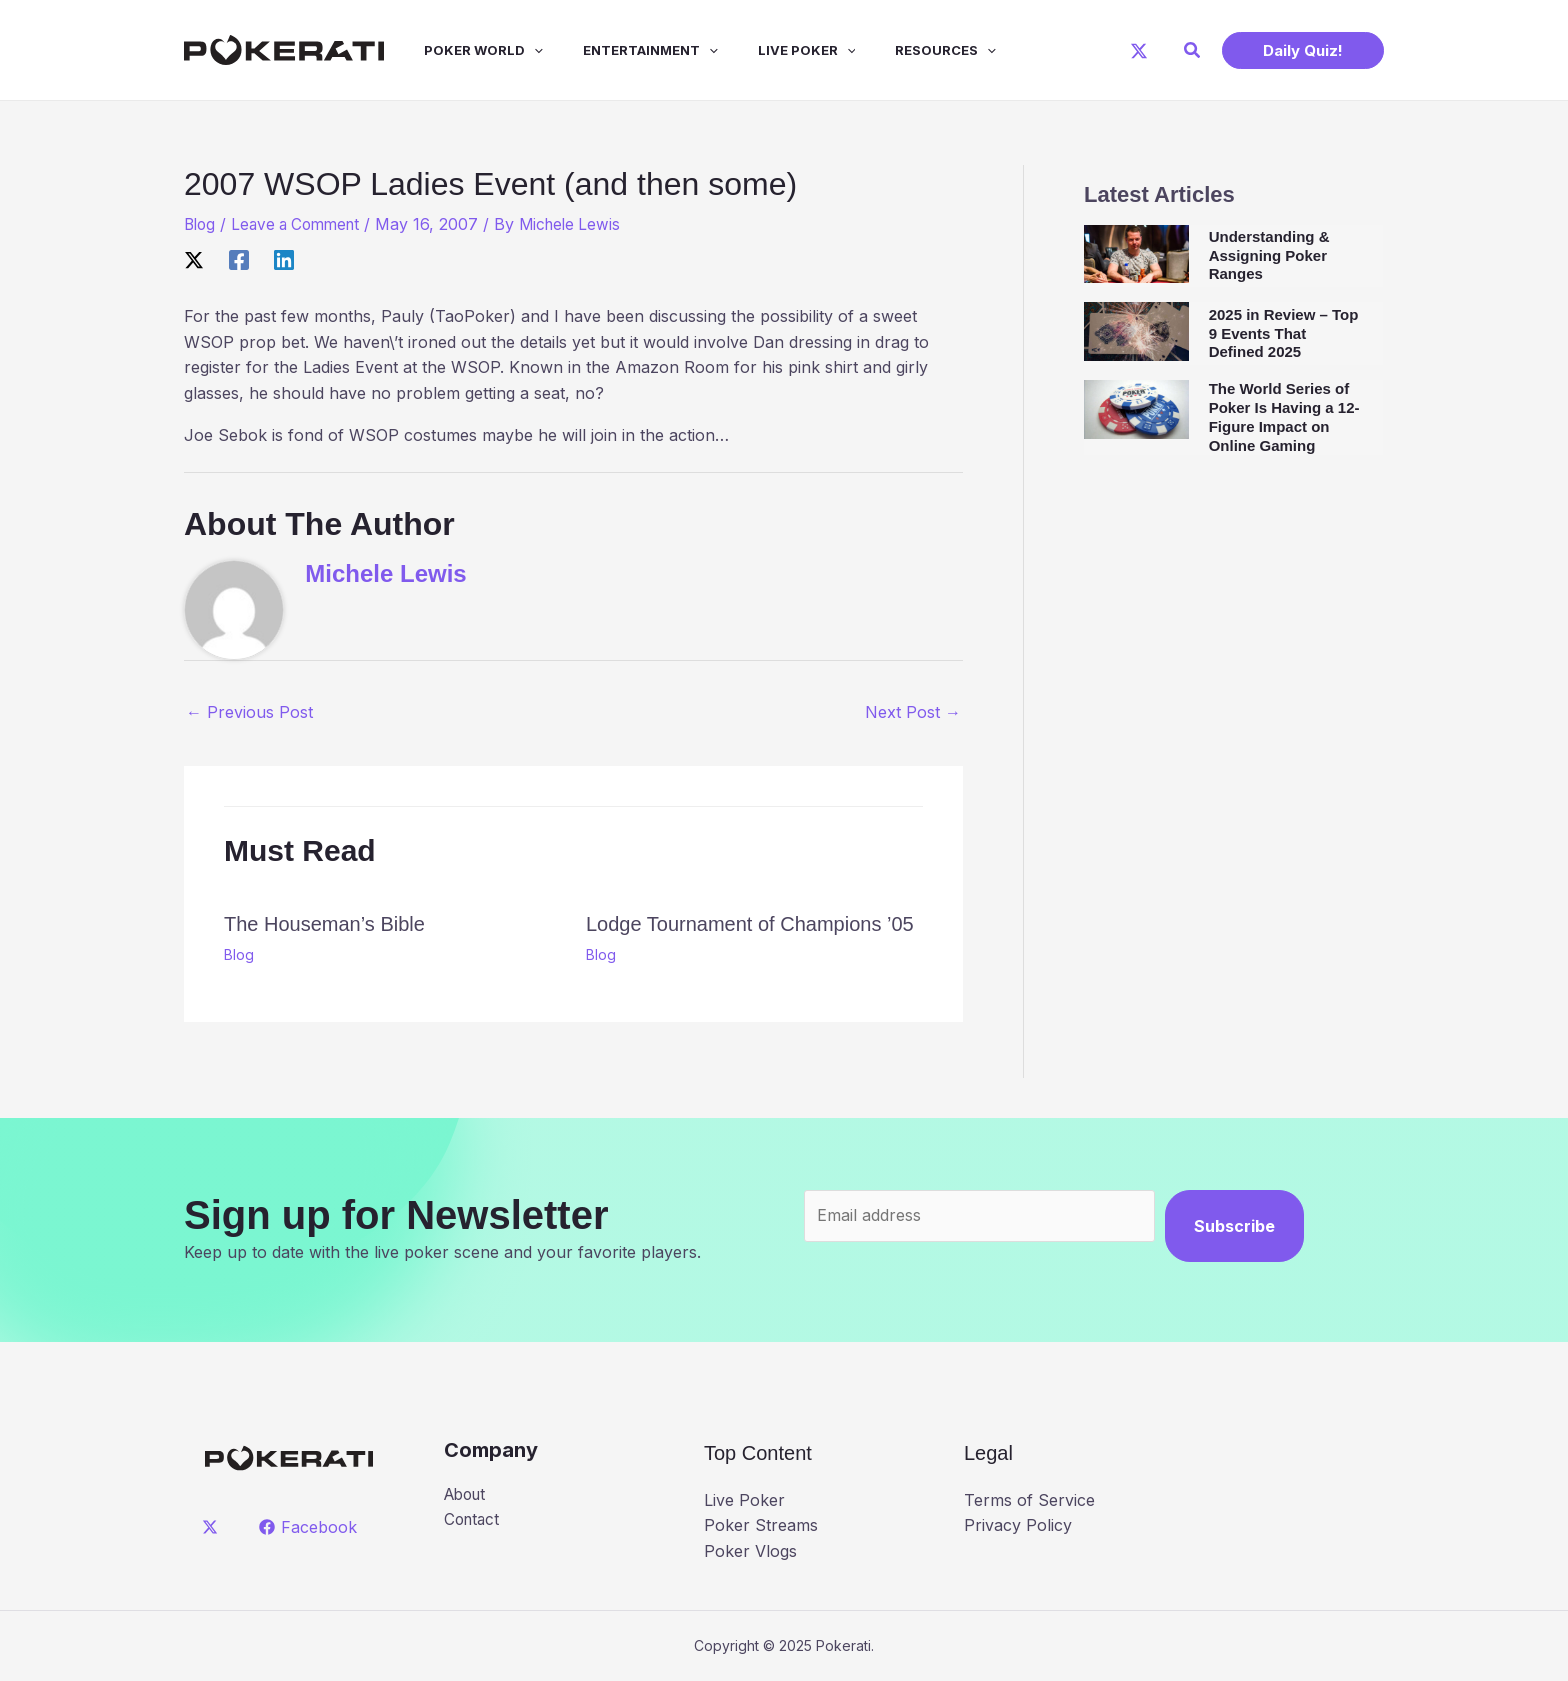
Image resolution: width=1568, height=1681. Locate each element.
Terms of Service (1029, 1500)
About (467, 1495)
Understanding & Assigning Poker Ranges (1269, 255)
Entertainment (622, 50)
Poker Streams (761, 1525)
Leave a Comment (302, 224)
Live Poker (771, 50)
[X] (1139, 51)
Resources (901, 50)
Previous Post (249, 712)
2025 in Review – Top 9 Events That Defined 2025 (1284, 333)
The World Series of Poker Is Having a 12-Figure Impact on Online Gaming (1284, 416)
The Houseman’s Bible (324, 924)
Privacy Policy (1018, 1525)
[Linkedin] (284, 260)
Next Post (913, 712)
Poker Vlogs (750, 1551)
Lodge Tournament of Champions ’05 (750, 924)
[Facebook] (239, 260)
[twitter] (213, 1526)
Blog (201, 224)
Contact (473, 1521)
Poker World (463, 50)
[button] (1193, 50)
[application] (514, 50)
